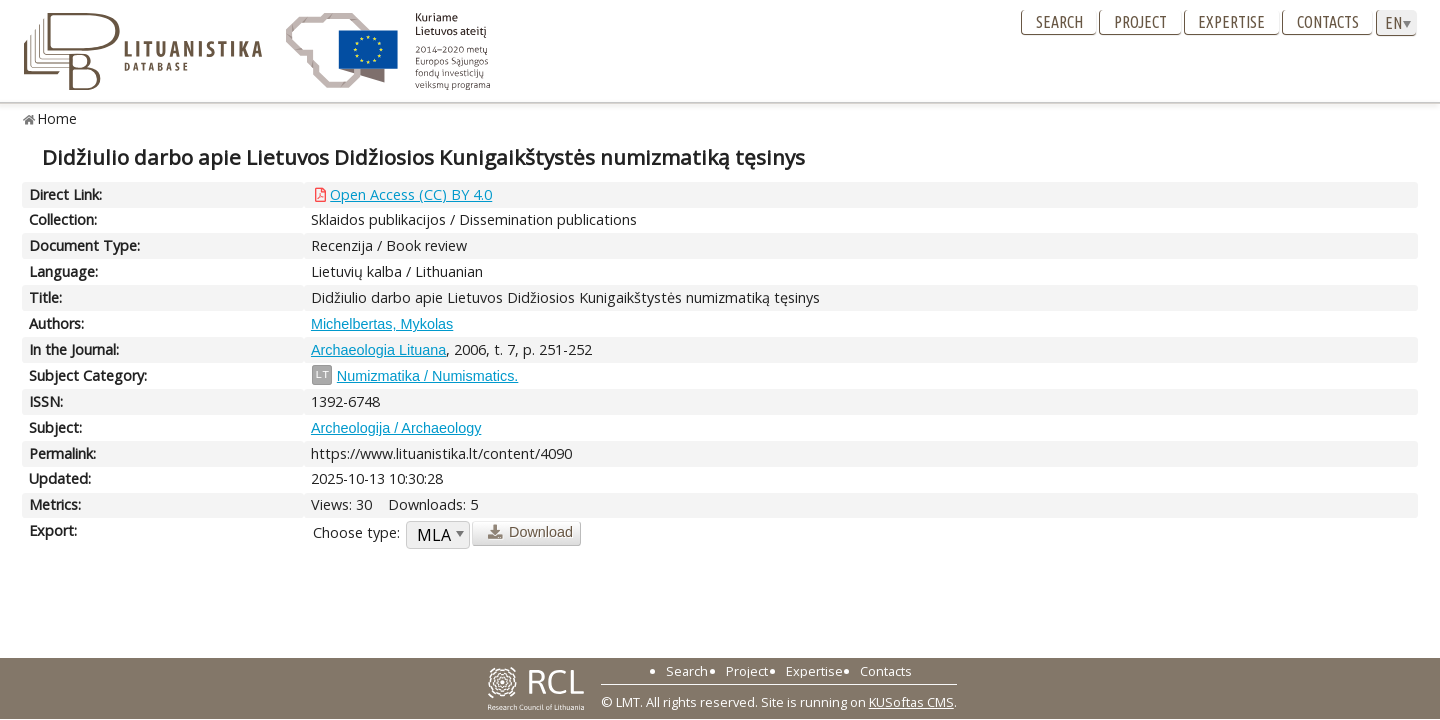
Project (1140, 22)
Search (1059, 22)
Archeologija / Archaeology (396, 428)
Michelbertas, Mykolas (382, 324)
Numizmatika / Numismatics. (428, 376)
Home (57, 118)
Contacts (1328, 22)
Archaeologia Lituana (378, 350)
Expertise (1231, 22)
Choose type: (356, 532)
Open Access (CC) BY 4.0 (411, 194)
